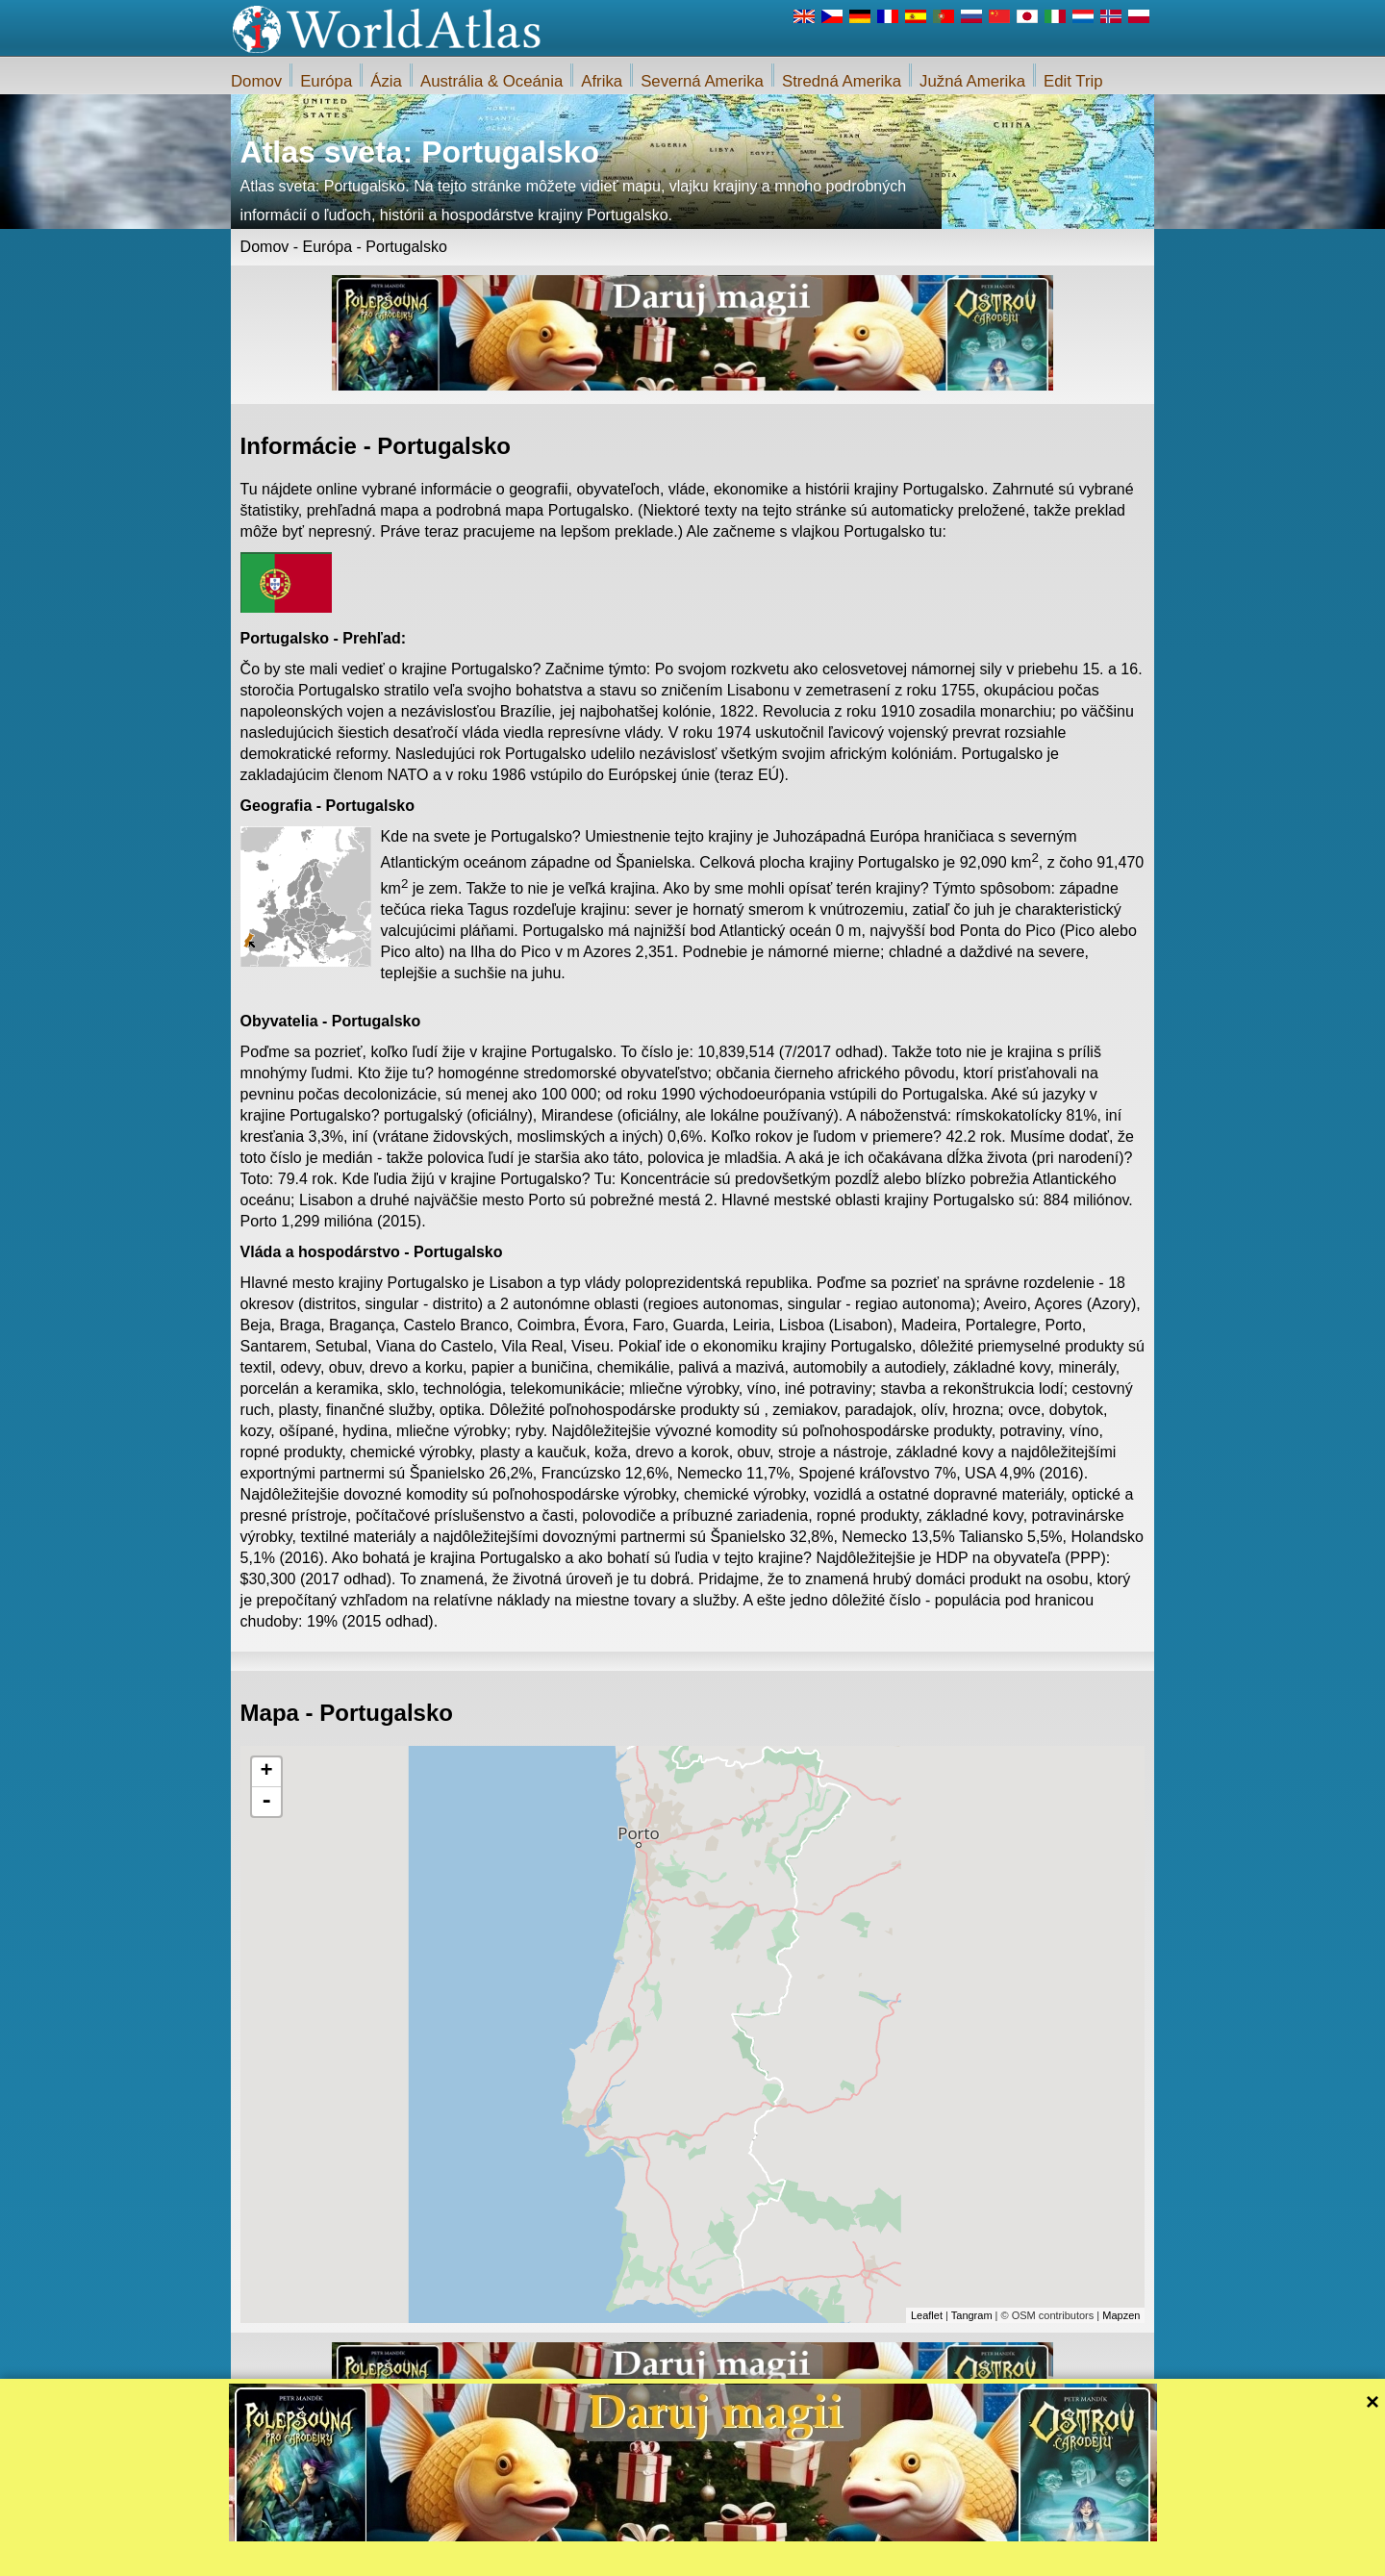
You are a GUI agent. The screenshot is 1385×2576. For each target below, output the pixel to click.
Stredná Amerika (841, 81)
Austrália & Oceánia (491, 81)
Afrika (601, 81)
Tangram (972, 2315)
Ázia (386, 81)
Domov (256, 81)
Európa (326, 81)
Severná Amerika (702, 81)
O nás (624, 2556)
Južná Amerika (972, 81)
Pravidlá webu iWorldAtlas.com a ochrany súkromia (780, 2556)
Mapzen (1121, 2315)
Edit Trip (1073, 81)
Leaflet (927, 2315)
